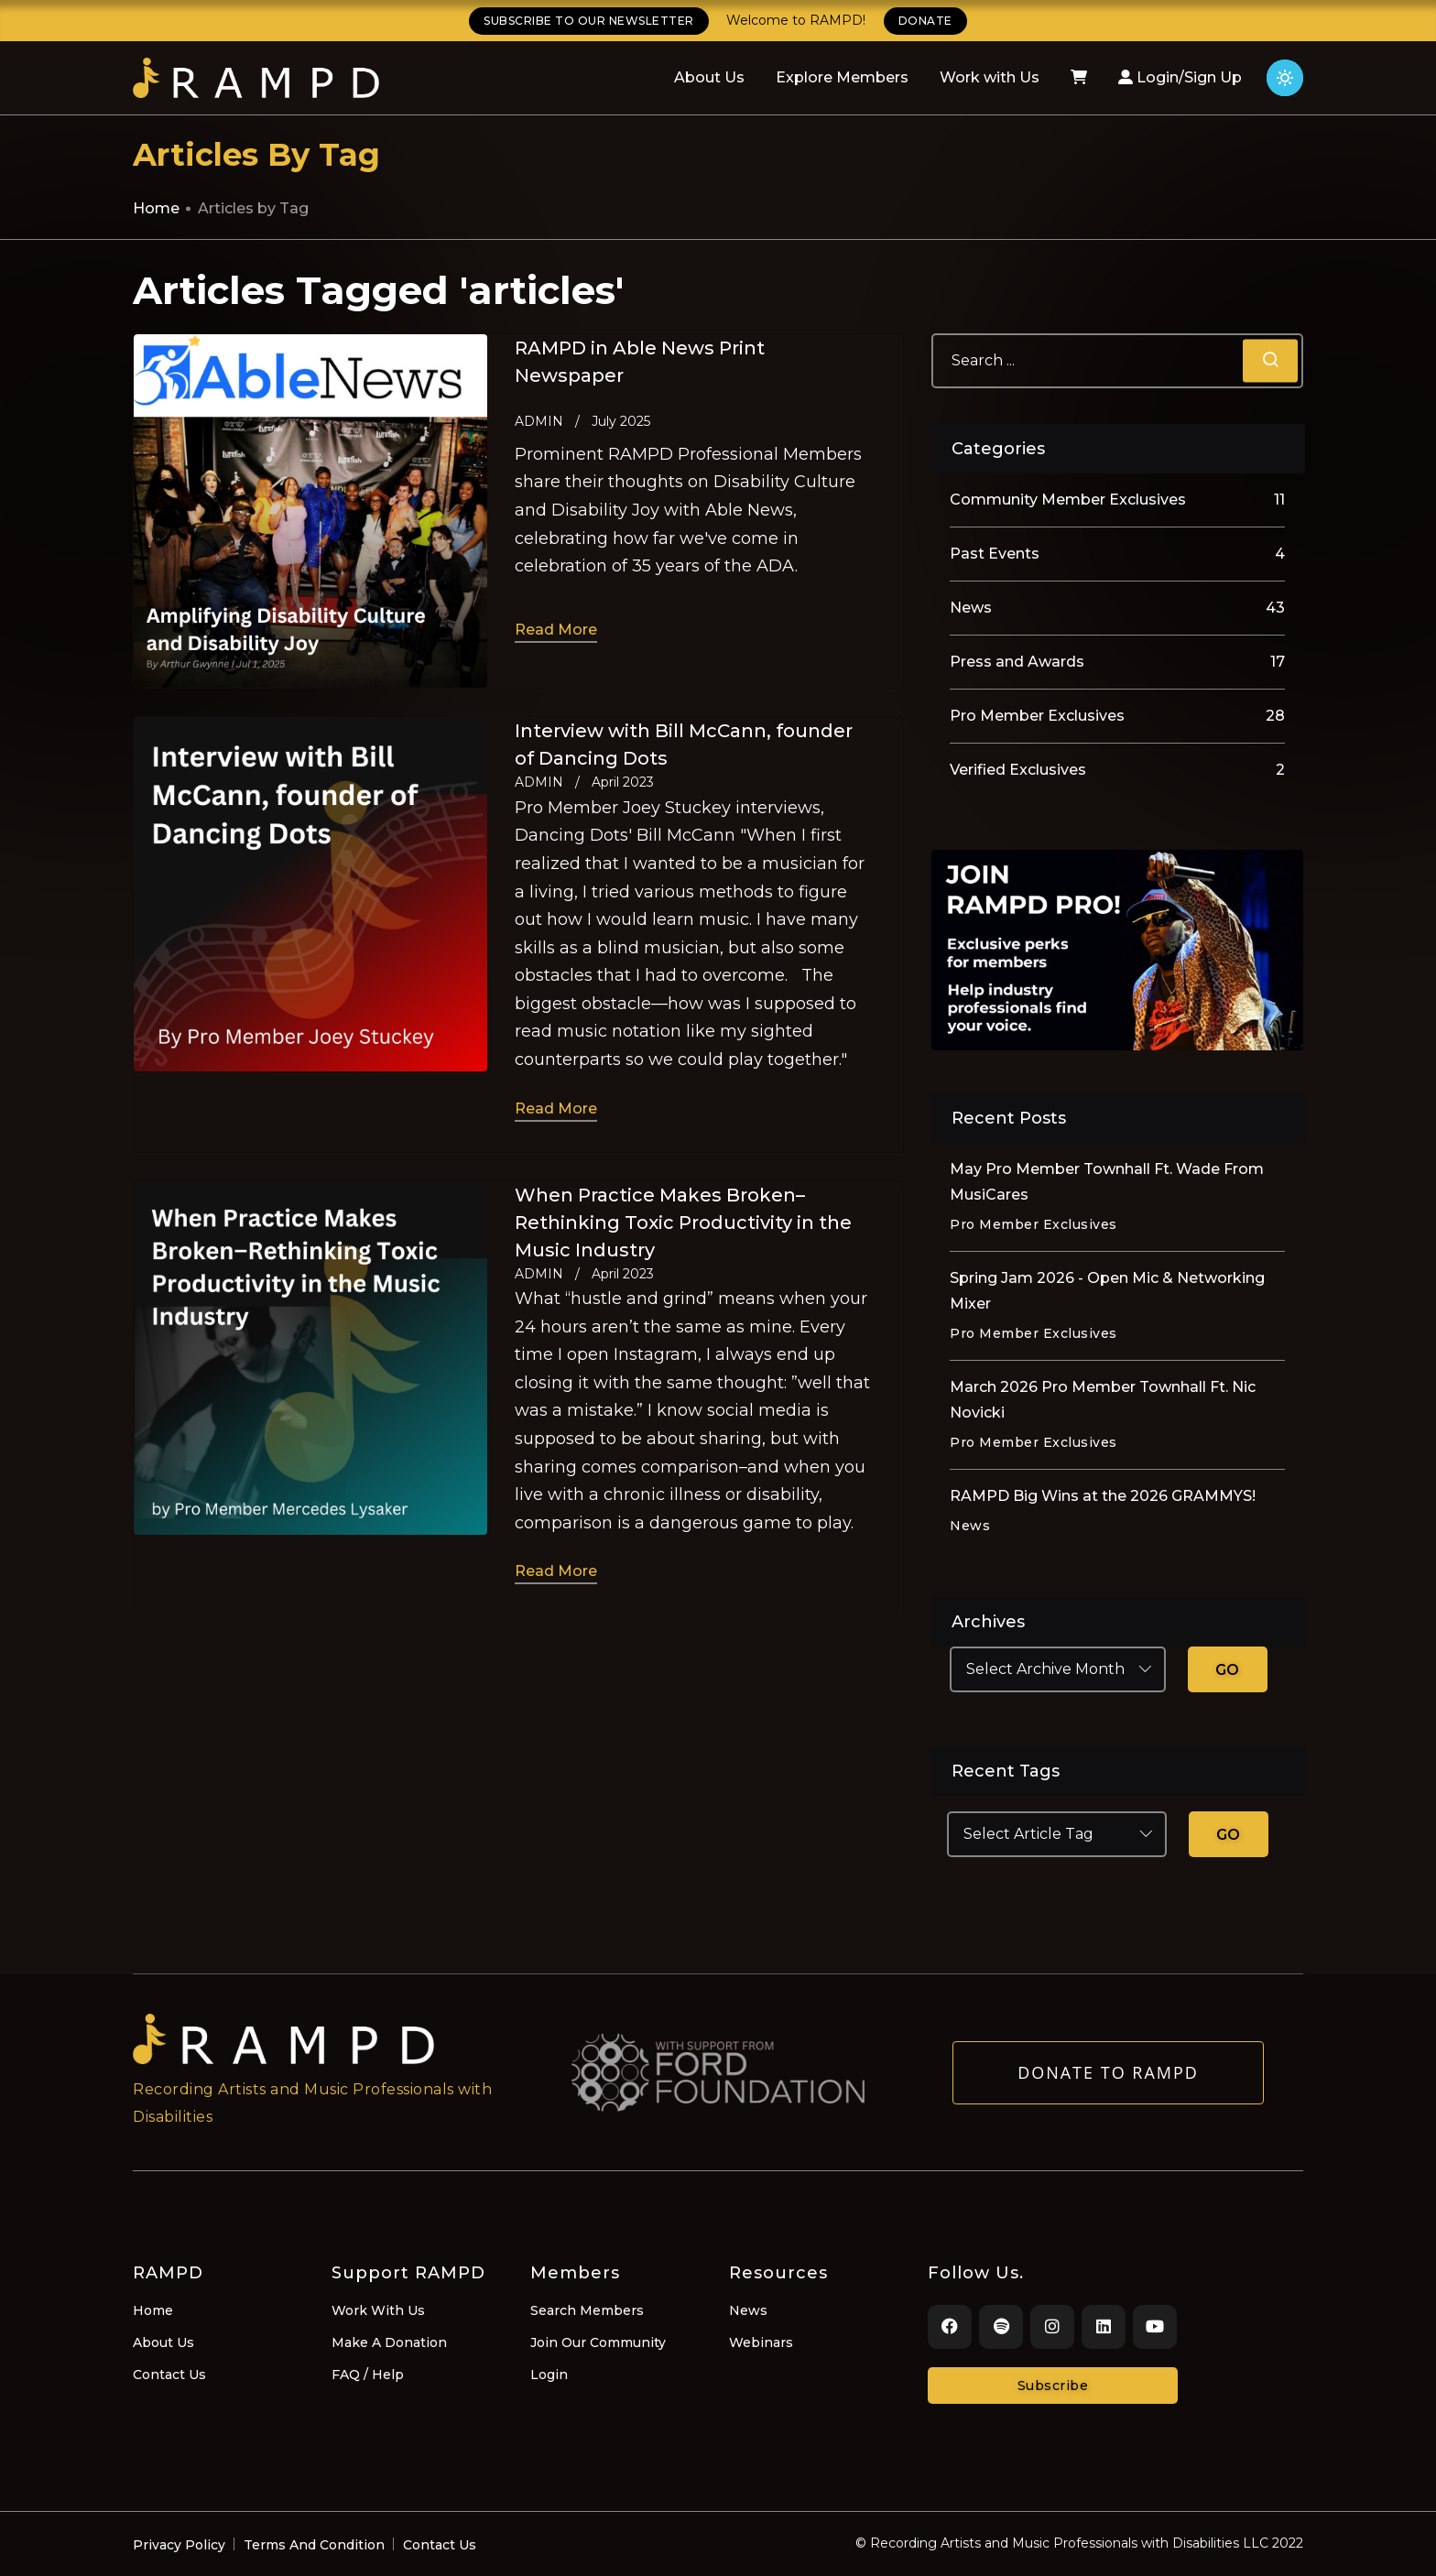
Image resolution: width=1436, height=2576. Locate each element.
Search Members (587, 2310)
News (748, 2310)
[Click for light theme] (1285, 78)
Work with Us (989, 77)
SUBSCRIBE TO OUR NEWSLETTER (589, 20)
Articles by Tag (253, 208)
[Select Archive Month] (1058, 1669)
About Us (709, 77)
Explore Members (842, 77)
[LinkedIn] (1104, 2327)
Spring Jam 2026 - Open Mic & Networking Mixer (1107, 1290)
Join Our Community (598, 2342)
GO (1227, 1670)
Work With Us (378, 2310)
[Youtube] (1155, 2327)
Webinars (761, 2342)
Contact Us (169, 2374)
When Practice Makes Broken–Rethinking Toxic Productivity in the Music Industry (683, 1222)
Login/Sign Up (1180, 77)
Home (156, 208)
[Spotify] (1001, 2327)
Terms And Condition (314, 2545)
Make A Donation (389, 2342)
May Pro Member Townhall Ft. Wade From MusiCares (1107, 1181)
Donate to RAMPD (1108, 2083)
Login (549, 2374)
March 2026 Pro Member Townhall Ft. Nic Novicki (1103, 1399)
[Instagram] (1052, 2327)
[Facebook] (950, 2327)
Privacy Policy (179, 2545)
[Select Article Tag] (1057, 1834)
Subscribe (1053, 2385)
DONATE (925, 20)
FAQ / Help (368, 2374)
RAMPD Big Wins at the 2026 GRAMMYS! (1103, 1496)
